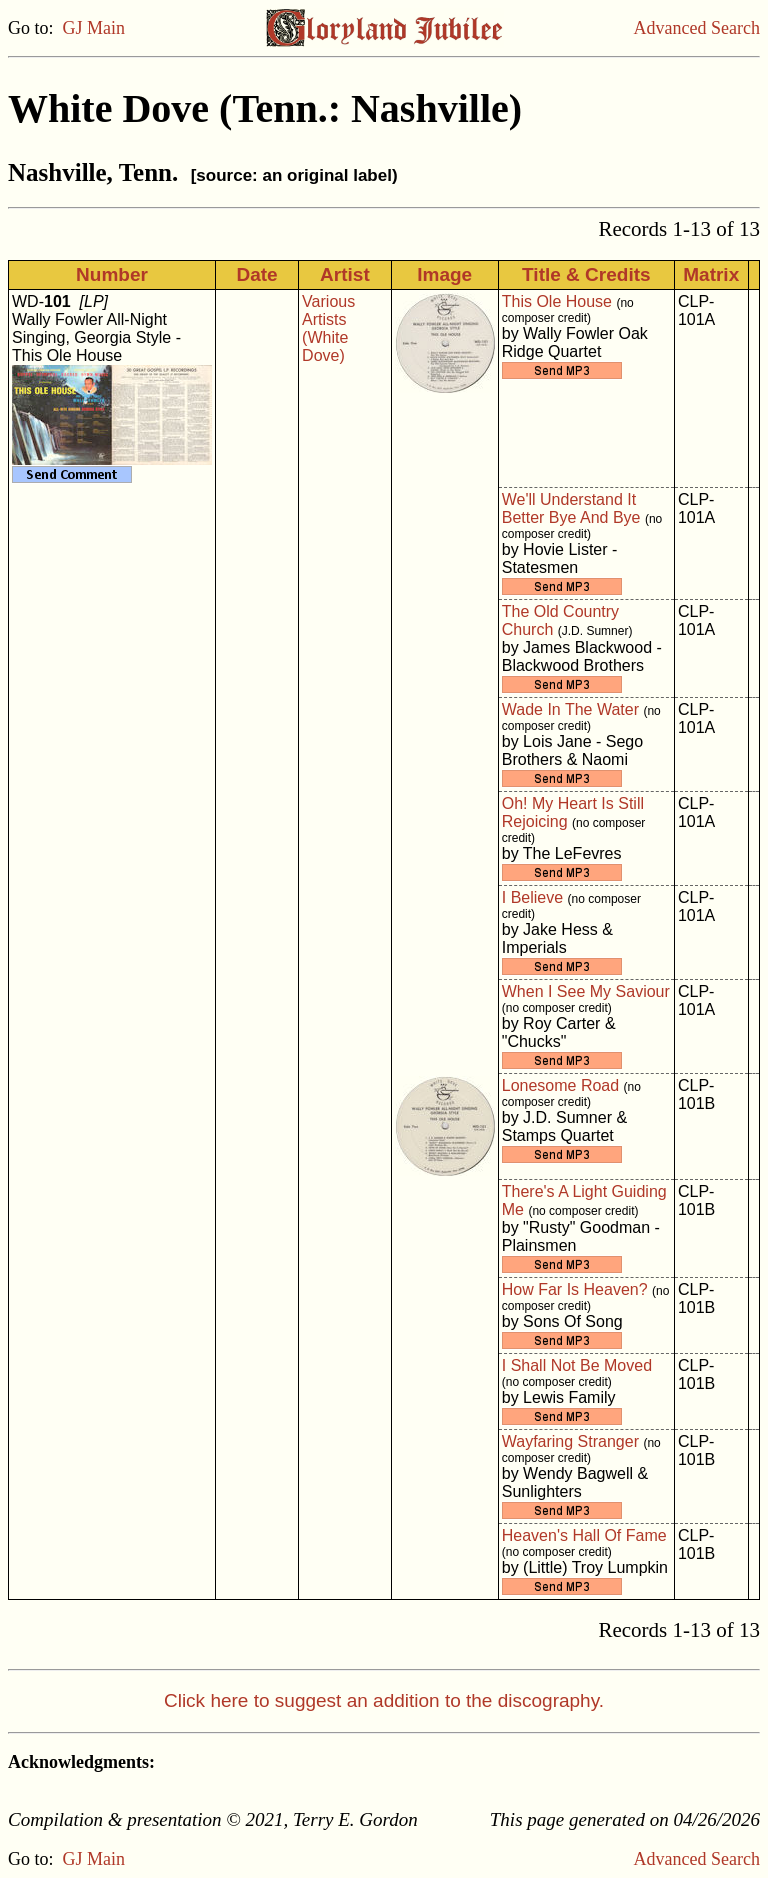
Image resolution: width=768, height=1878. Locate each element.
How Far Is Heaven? (575, 1289)
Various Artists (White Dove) (328, 328)
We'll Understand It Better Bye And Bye (571, 508)
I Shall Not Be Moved (577, 1365)
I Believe (532, 897)
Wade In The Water (570, 709)
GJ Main (94, 28)
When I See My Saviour (586, 991)
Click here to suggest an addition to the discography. (384, 1700)
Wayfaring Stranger (570, 1441)
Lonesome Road (560, 1085)
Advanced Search (697, 28)
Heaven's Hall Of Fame (584, 1535)
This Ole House (557, 301)
